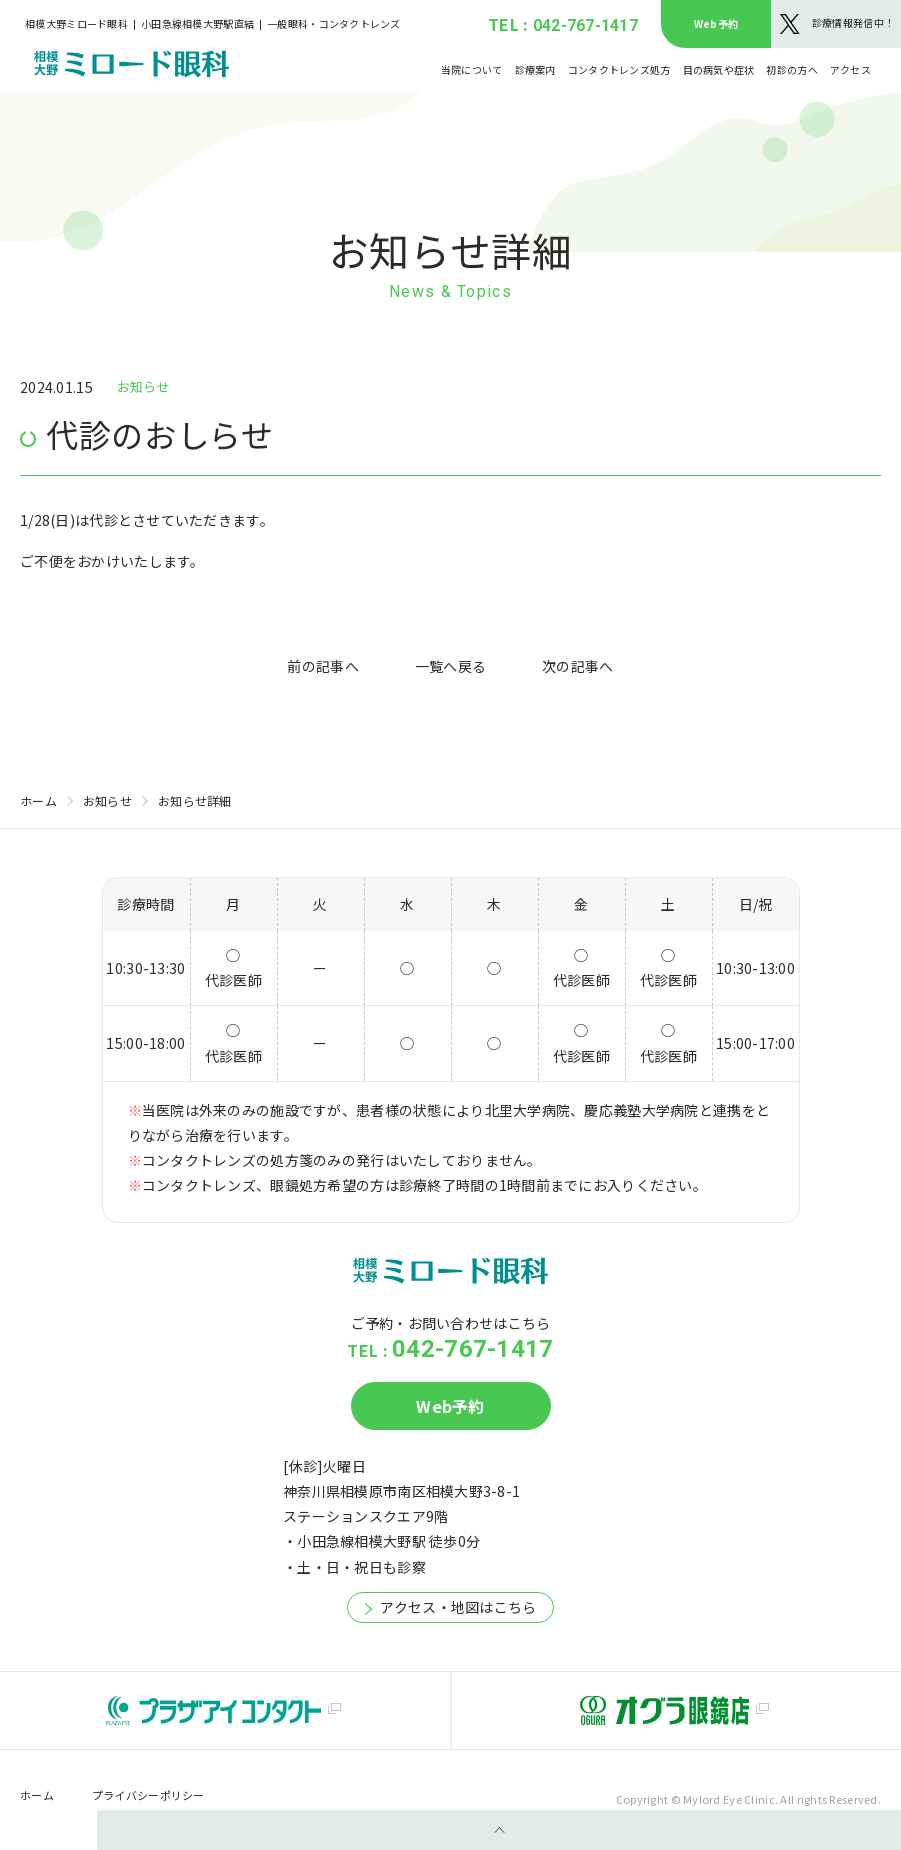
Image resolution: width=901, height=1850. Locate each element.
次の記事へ (577, 666)
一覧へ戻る (450, 666)
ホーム (38, 800)
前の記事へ (322, 666)
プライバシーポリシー (148, 1795)
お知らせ (107, 800)
